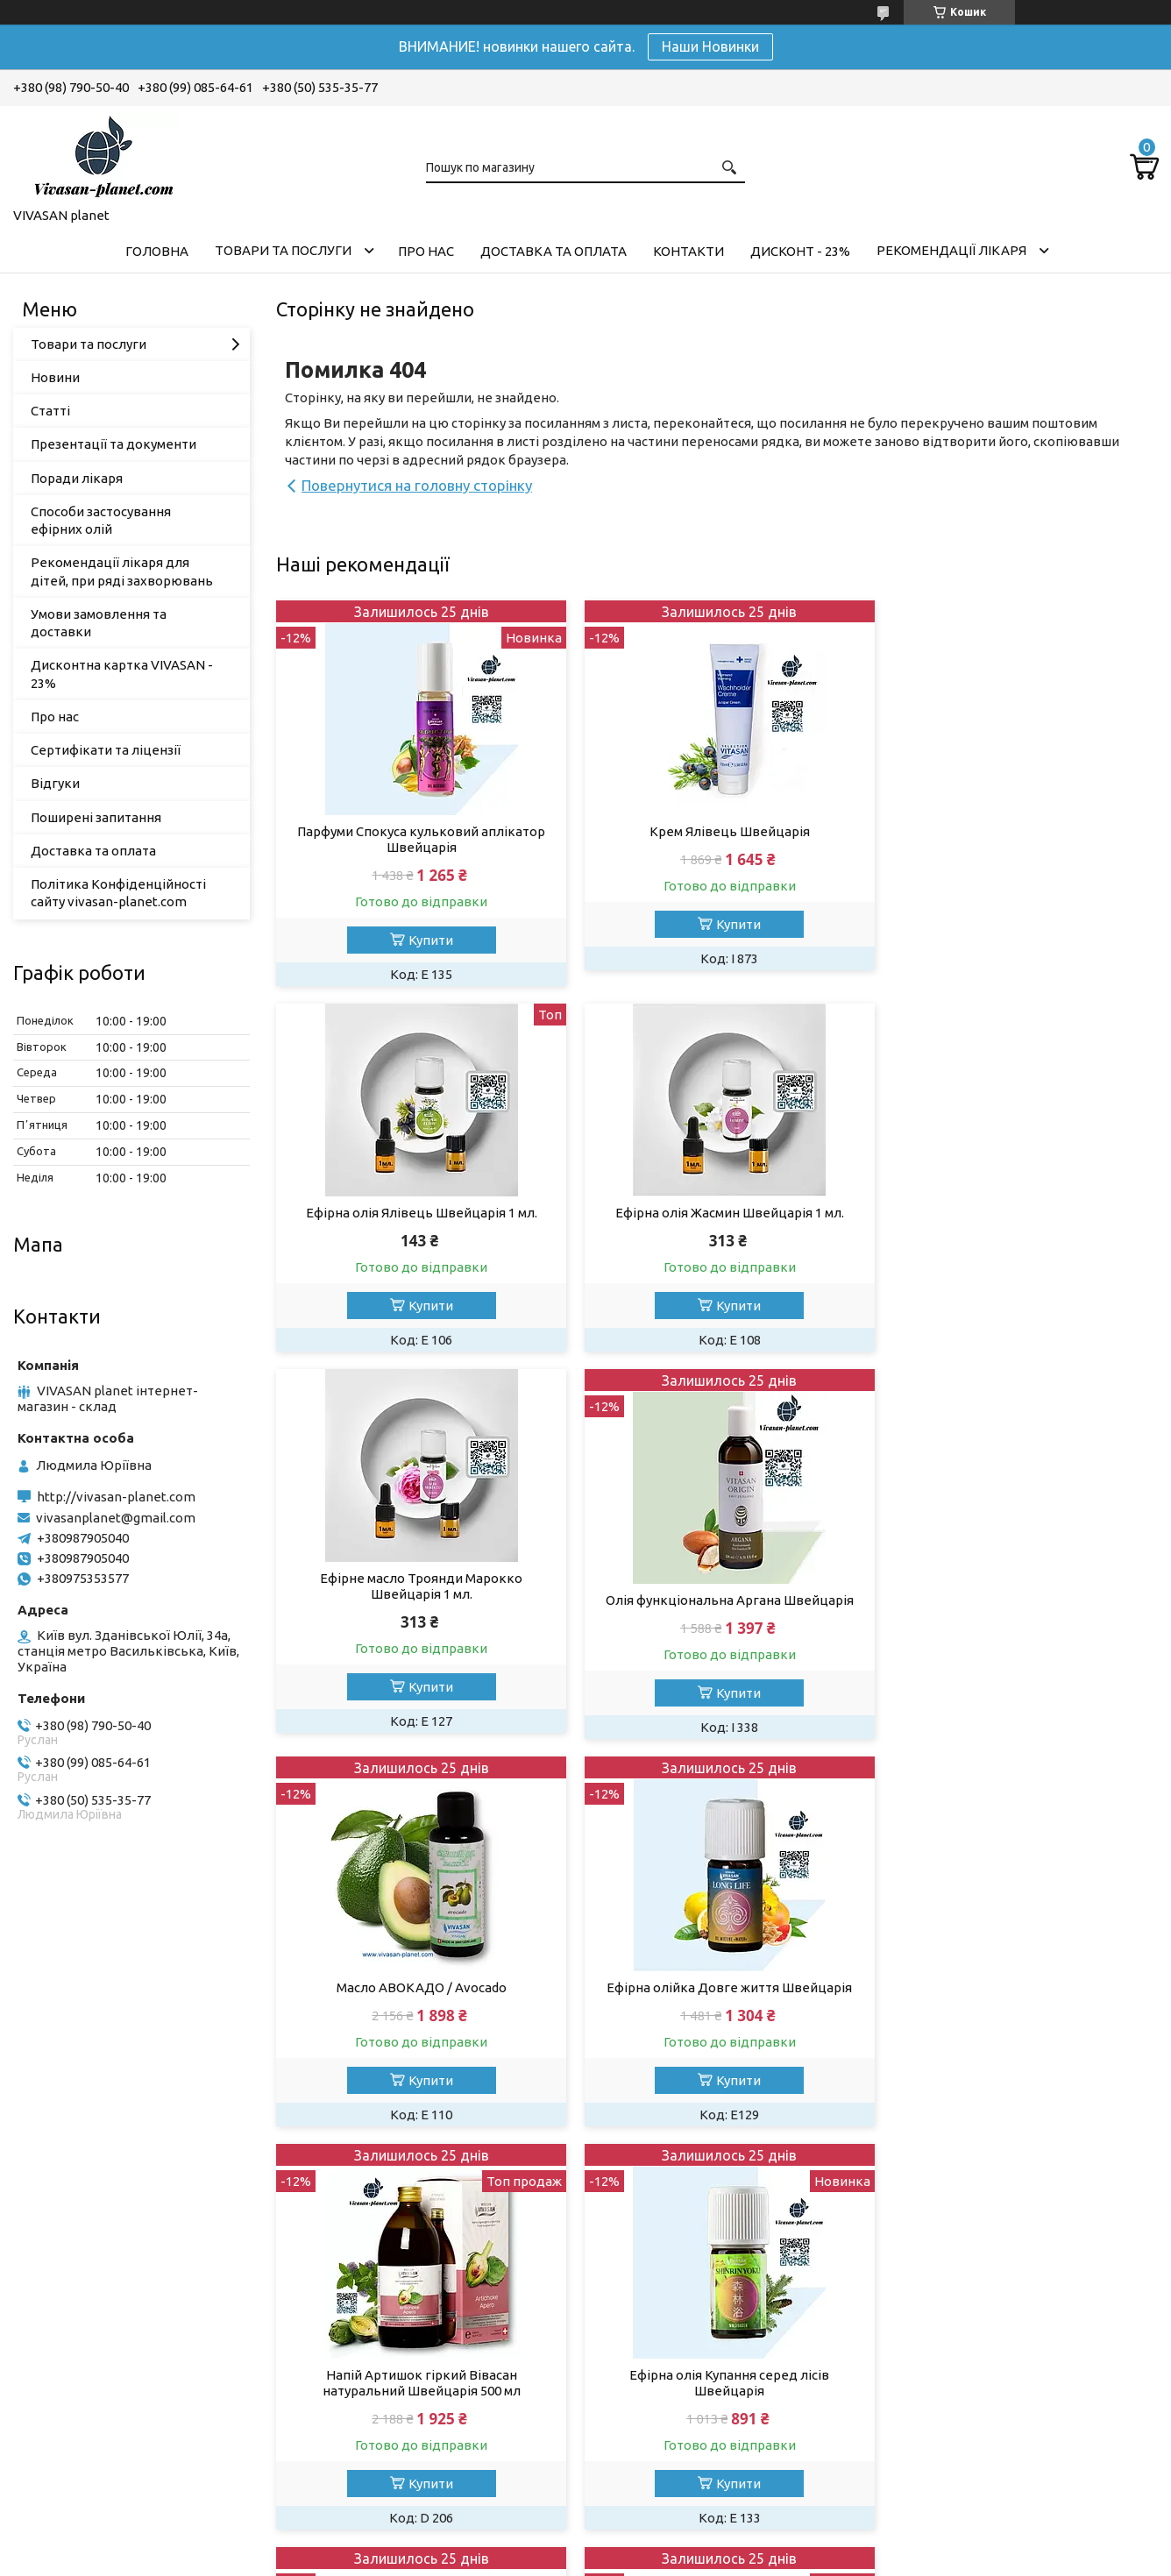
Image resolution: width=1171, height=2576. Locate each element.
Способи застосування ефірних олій (101, 520)
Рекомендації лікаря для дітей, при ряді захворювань (122, 571)
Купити (426, 940)
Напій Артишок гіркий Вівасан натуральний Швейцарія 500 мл (1017, 1629)
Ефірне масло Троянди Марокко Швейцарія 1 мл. (716, 1220)
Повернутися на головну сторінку (417, 485)
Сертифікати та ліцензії (106, 749)
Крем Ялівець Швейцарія (716, 831)
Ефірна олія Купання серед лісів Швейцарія (417, 2033)
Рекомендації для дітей (394, 2451)
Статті (50, 410)
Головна (156, 251)
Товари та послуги (283, 250)
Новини (55, 377)
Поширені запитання (96, 817)
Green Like (936, 2356)
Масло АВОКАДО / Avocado (417, 1621)
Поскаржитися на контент (620, 2559)
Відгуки (55, 783)
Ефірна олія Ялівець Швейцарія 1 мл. (1016, 809)
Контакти (688, 251)
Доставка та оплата (553, 251)
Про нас (426, 251)
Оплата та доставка (381, 2356)
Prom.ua (671, 2527)
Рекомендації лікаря (951, 250)
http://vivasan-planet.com (116, 1496)
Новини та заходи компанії (403, 2403)
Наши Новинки (710, 46)
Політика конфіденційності (765, 2559)
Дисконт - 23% (800, 251)
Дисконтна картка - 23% (687, 2356)
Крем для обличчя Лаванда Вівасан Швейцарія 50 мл (1017, 2033)
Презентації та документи (113, 443)
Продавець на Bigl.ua (585, 2543)
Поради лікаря (77, 478)
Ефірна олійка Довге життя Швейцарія (717, 1621)
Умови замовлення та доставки (99, 623)
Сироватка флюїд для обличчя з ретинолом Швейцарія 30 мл (716, 2033)
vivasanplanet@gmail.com (115, 1517)
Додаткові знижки (670, 2380)
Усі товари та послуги (1075, 2203)
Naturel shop (942, 2380)
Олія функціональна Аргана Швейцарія (1017, 1234)
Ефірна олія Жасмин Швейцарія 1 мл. (416, 1212)
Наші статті (353, 2380)
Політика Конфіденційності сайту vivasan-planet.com (118, 892)
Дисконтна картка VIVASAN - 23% (122, 673)
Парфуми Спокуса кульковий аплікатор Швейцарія (417, 839)
